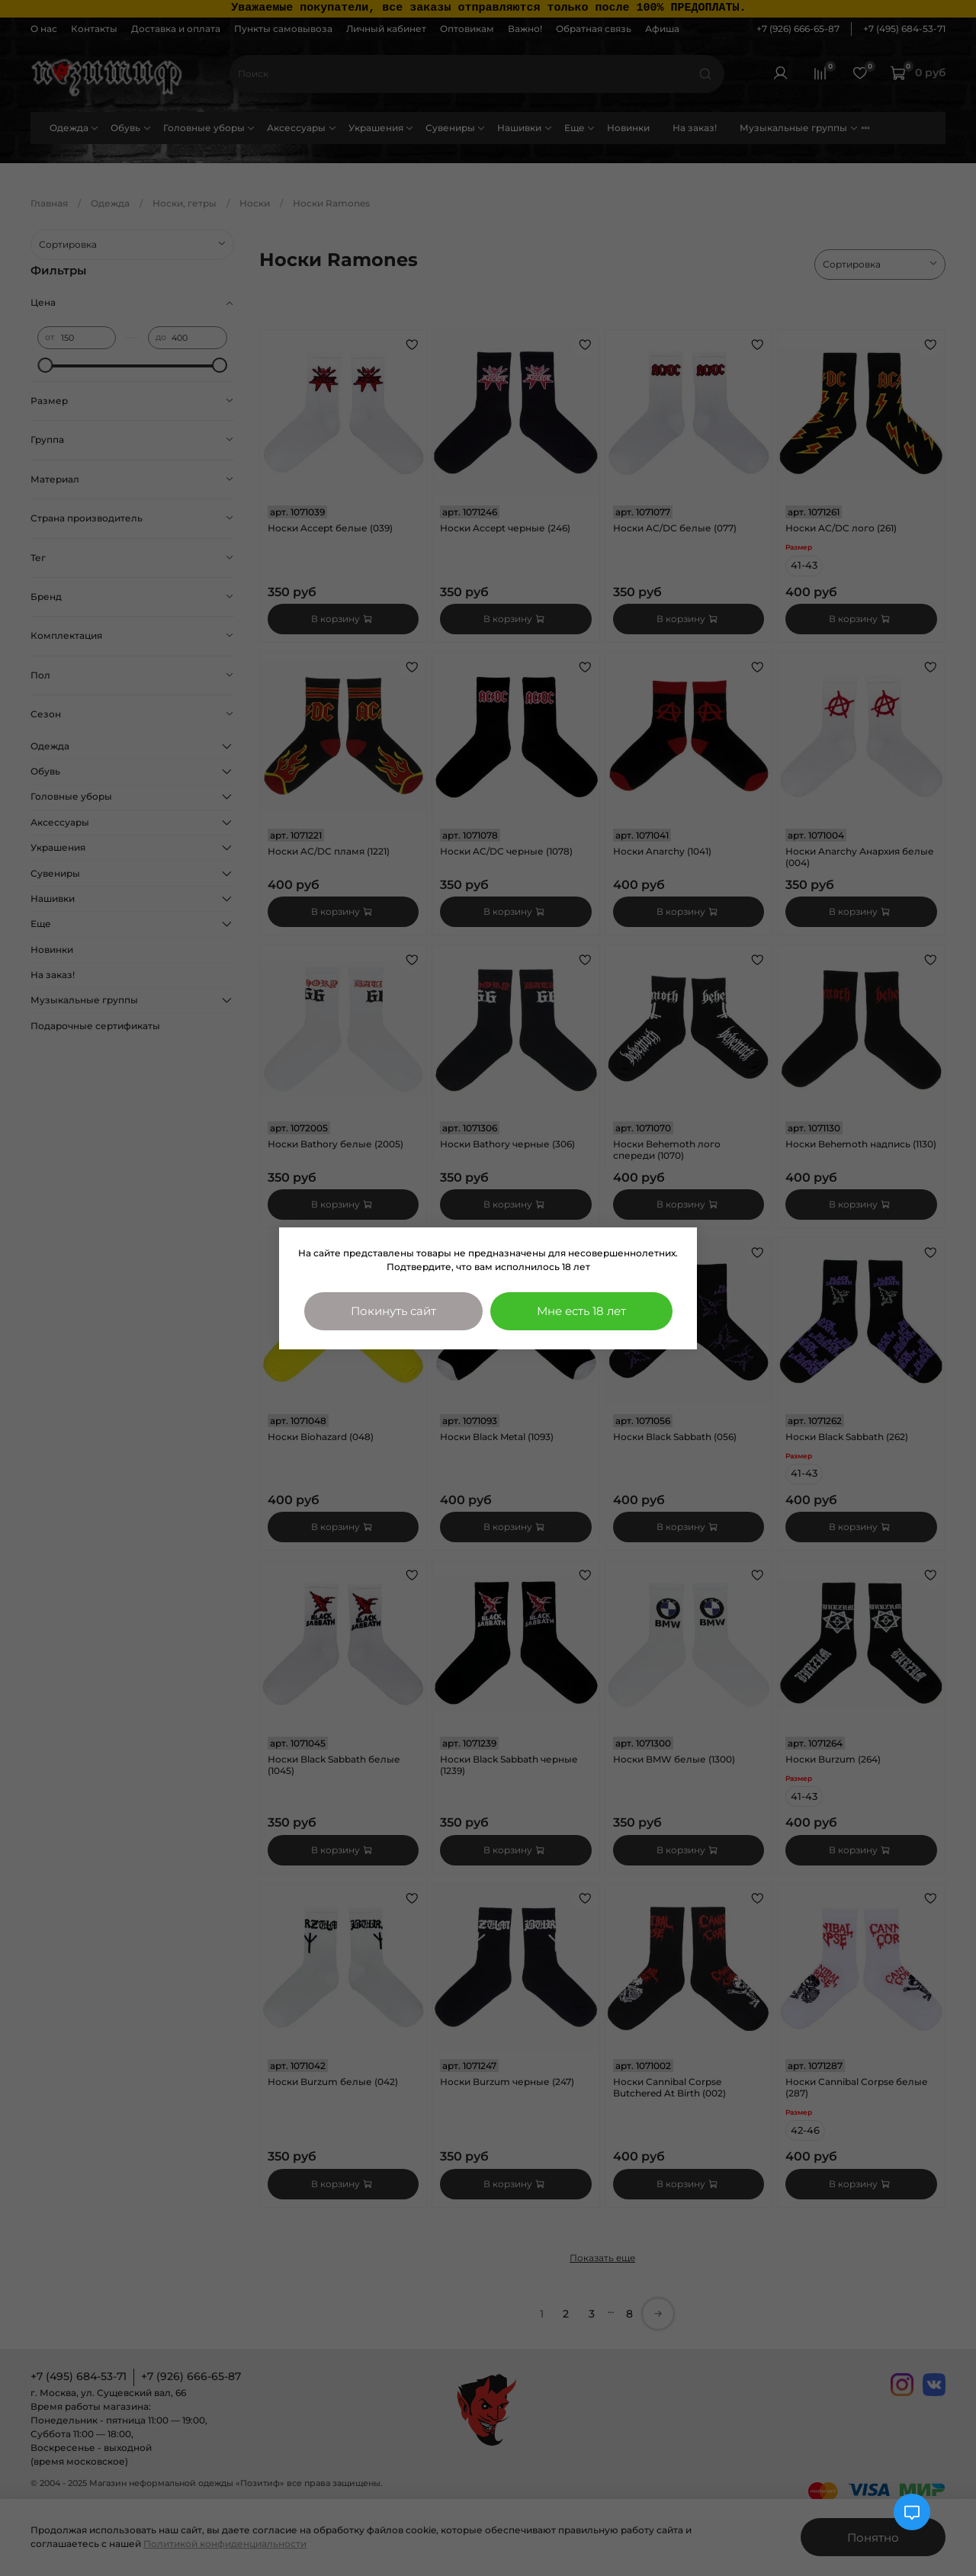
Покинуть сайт (393, 1311)
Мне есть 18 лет (581, 1311)
